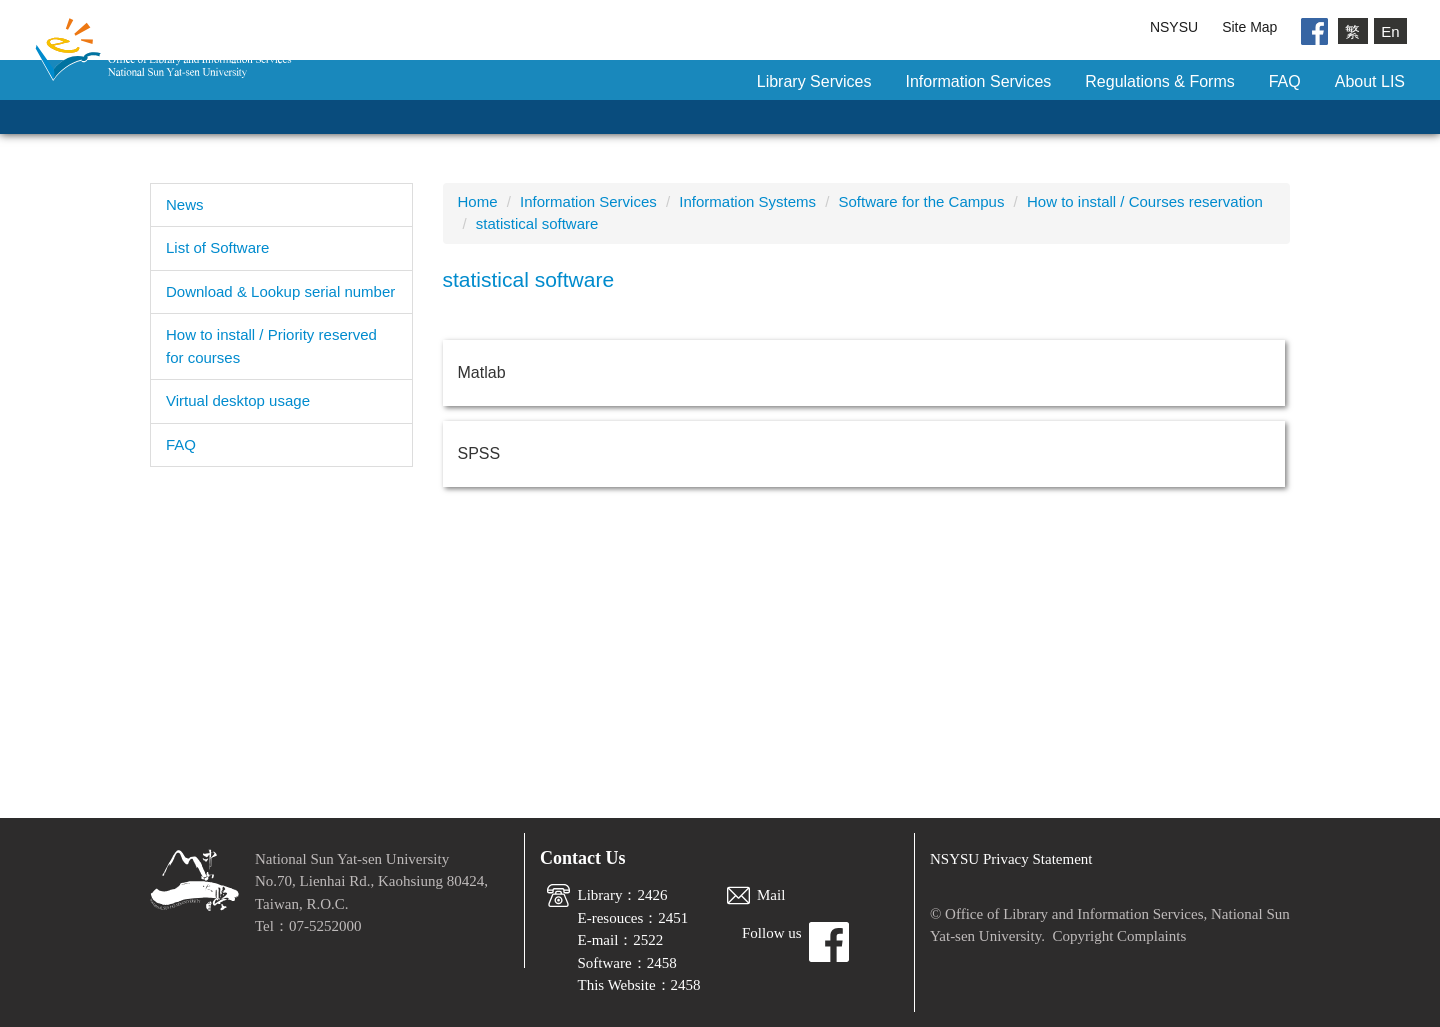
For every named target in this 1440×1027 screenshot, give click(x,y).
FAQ (1285, 81)
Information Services (978, 81)
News (185, 204)
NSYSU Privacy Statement (1011, 859)
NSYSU (1174, 27)
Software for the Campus (922, 201)
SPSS (479, 453)
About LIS (1370, 81)
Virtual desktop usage (238, 400)
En (1390, 30)
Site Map (1249, 27)
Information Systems (747, 201)
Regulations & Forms (1159, 81)
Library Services (814, 81)
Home (478, 201)
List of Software (217, 247)
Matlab (482, 372)
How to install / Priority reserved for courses (271, 346)
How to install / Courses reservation (1145, 201)
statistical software (537, 223)
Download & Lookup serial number (280, 291)
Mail (771, 895)
